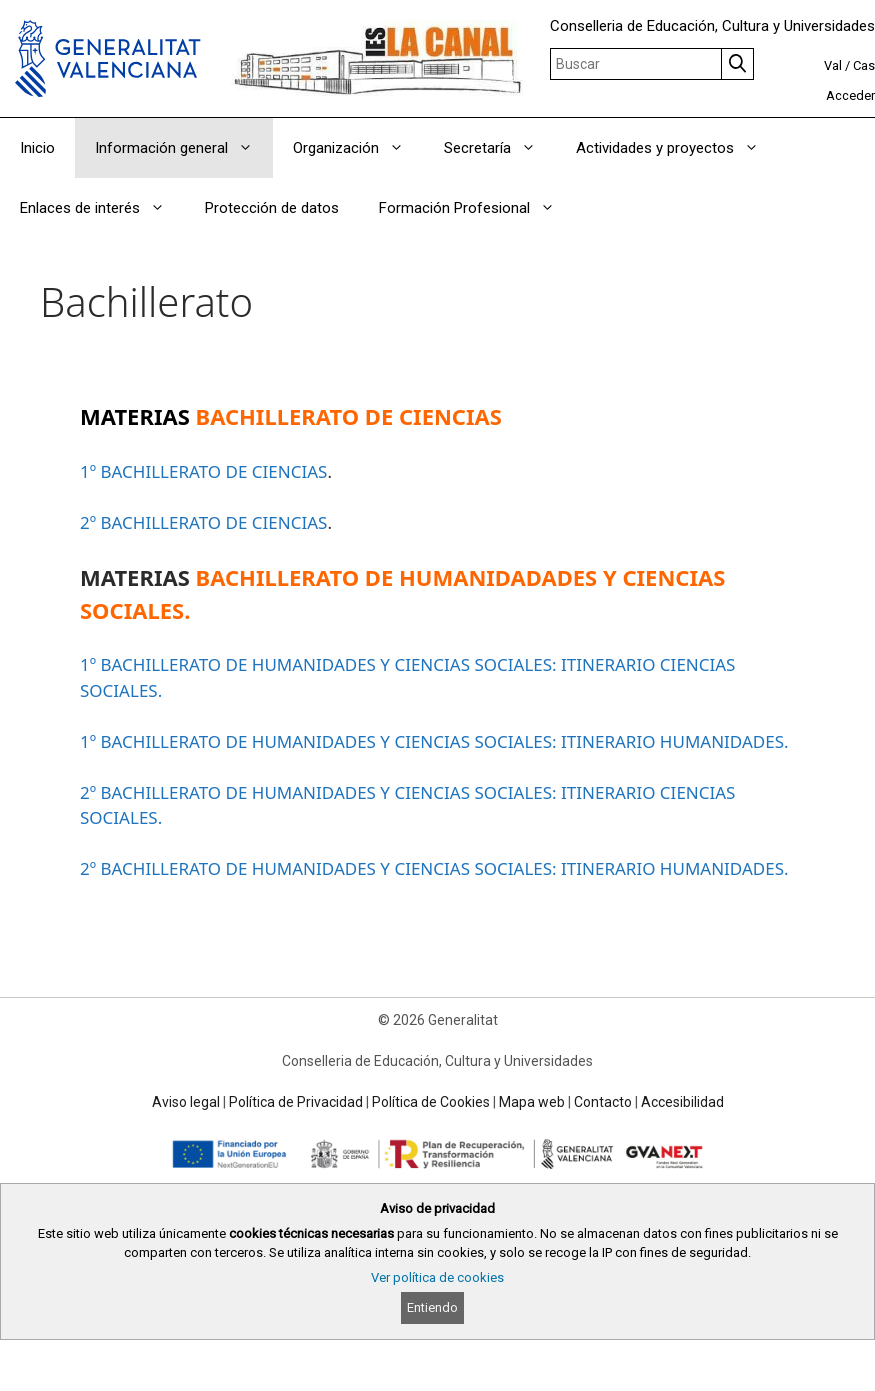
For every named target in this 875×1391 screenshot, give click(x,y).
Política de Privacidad (296, 1102)
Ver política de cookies (437, 1277)
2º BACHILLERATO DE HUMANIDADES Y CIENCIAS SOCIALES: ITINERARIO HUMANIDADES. (434, 868)
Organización (358, 148)
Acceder (850, 95)
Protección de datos (272, 208)
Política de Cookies (431, 1102)
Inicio (37, 148)
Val (833, 65)
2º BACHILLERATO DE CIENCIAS (203, 522)
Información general (184, 148)
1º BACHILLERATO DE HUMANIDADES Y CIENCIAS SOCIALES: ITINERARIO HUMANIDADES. (434, 741)
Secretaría (500, 148)
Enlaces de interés (102, 208)
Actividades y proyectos (677, 148)
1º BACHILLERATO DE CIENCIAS (203, 471)
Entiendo (432, 1307)
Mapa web (532, 1102)
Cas (864, 65)
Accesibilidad (682, 1102)
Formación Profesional (477, 208)
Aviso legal (186, 1102)
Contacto (603, 1102)
